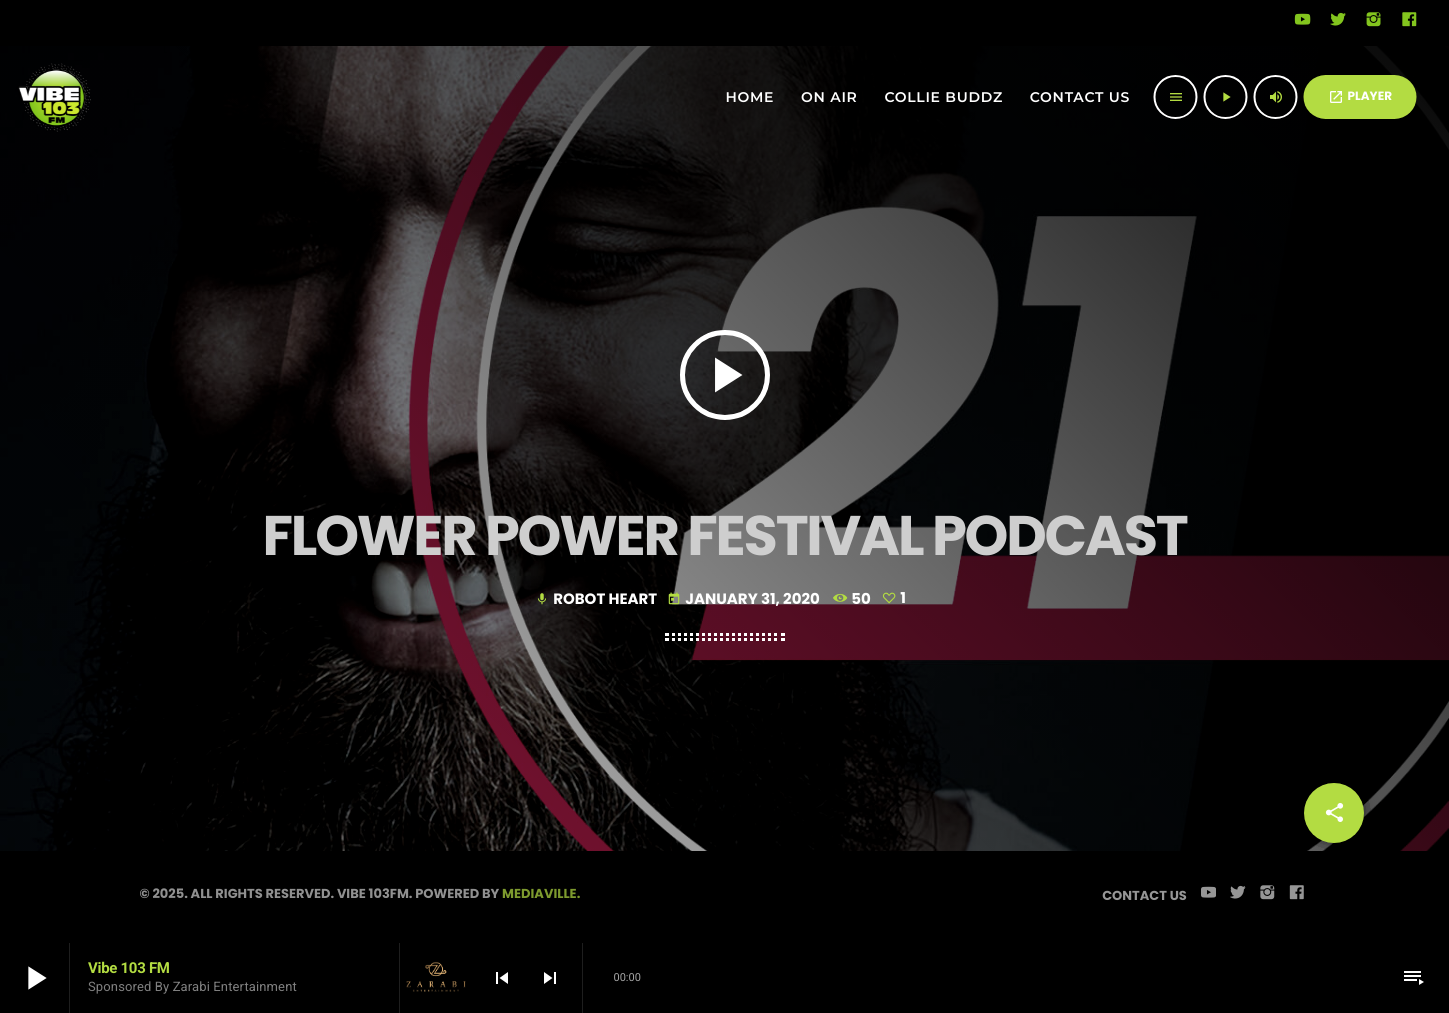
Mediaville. (541, 893)
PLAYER (1360, 96)
